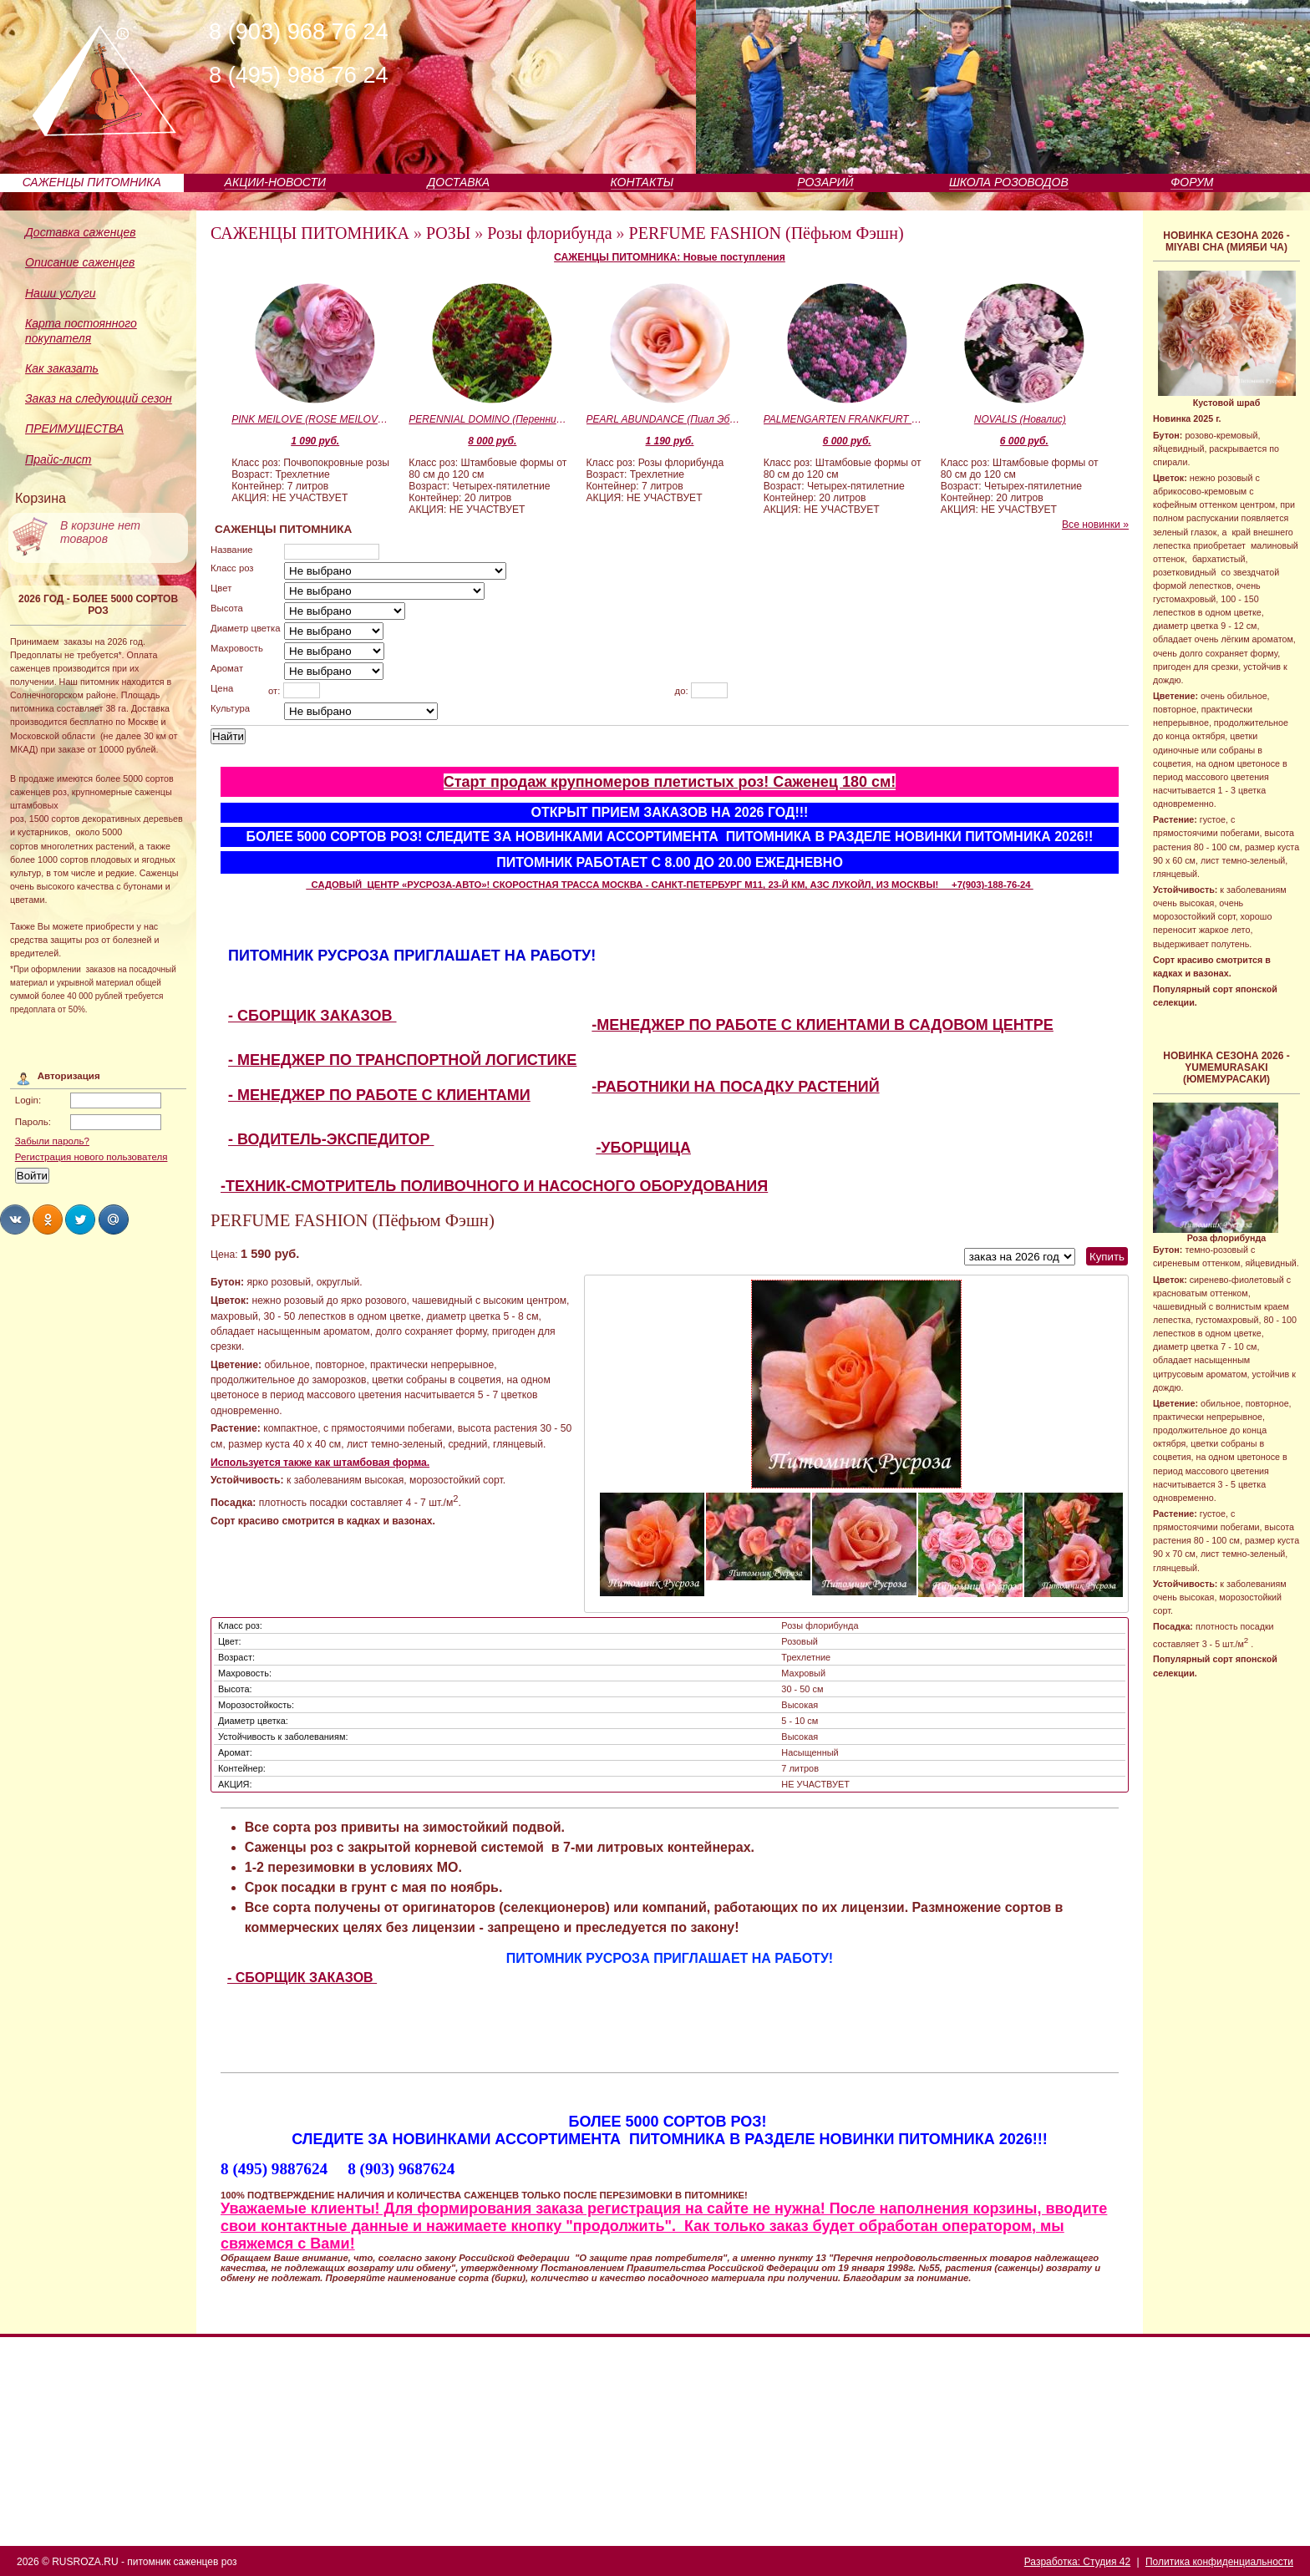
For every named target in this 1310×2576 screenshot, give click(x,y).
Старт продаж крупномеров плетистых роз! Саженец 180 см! (670, 781)
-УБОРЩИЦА (643, 1147)
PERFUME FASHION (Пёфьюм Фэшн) (766, 233)
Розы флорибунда (549, 233)
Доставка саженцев (80, 232)
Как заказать (62, 368)
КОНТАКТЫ (642, 182)
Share (15, 1219)
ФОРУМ (1191, 182)
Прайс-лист (58, 459)
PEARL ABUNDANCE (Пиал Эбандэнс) (665, 419)
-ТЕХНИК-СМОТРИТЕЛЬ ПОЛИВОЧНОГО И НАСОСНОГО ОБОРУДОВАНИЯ (494, 1186)
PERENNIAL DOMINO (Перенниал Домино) (488, 419)
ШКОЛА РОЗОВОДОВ (1009, 182)
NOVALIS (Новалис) (1020, 419)
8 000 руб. (492, 441)
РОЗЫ (448, 233)
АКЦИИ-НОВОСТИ (275, 182)
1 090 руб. (315, 441)
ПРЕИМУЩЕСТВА (74, 428)
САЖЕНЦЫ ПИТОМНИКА (92, 182)
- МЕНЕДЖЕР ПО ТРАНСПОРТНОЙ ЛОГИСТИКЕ (402, 1060)
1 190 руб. (670, 441)
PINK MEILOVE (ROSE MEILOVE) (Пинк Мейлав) (310, 419)
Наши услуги (60, 293)
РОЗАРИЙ (825, 182)
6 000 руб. (847, 441)
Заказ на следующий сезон (98, 398)
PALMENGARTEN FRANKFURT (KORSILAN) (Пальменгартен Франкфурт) (843, 419)
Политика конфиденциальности (1219, 2562)
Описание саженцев (80, 262)
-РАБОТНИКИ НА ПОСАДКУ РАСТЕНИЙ (735, 1086)
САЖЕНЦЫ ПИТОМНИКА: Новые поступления (669, 257)
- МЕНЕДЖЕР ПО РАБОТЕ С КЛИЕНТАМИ (379, 1095)
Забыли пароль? (52, 1141)
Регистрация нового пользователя (91, 1157)
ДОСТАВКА (459, 182)
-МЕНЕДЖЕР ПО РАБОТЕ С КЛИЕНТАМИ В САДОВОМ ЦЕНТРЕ (823, 1025)
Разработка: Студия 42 (1077, 2562)
